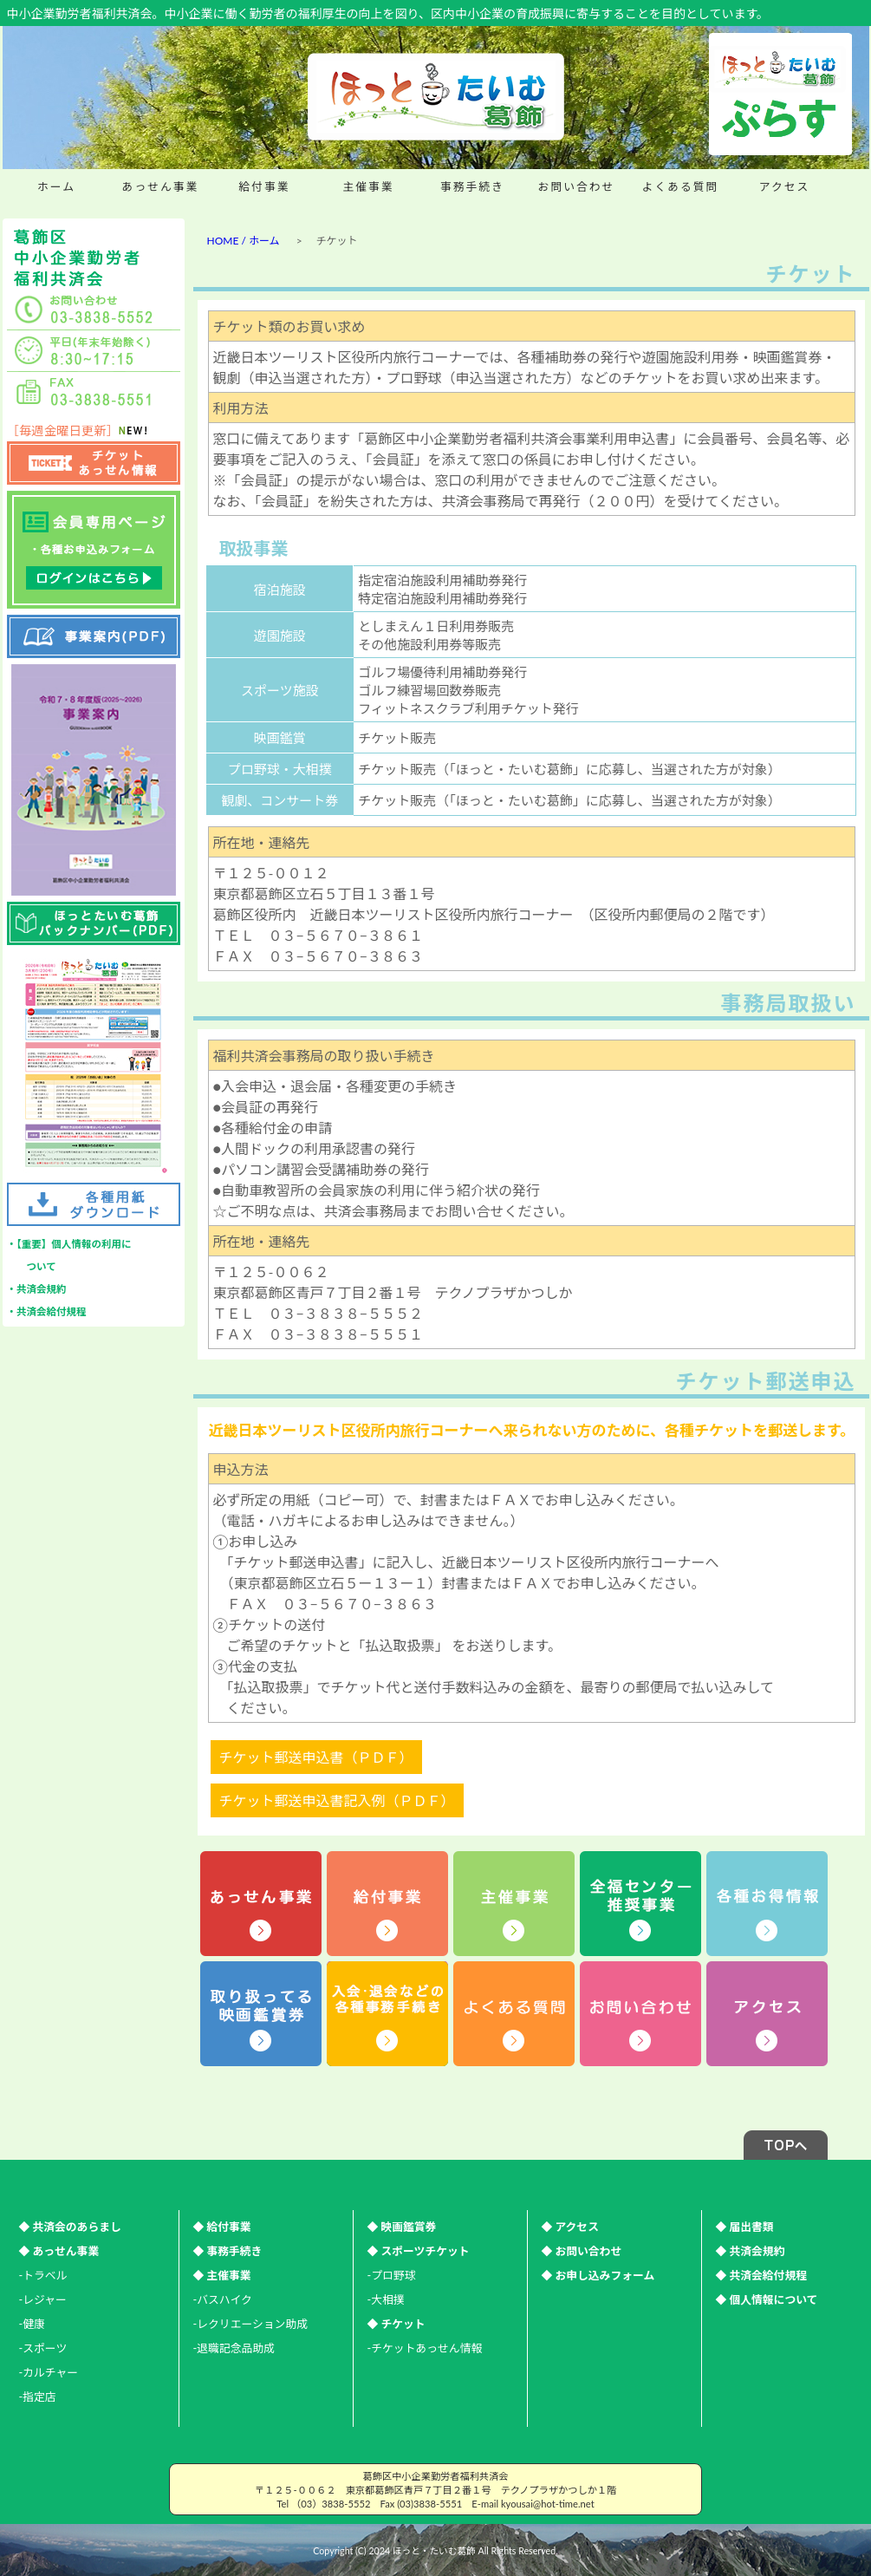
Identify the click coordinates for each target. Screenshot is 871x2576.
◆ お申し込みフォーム (598, 2275)
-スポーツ (43, 2348)
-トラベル (43, 2275)
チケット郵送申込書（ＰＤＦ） (316, 1757)
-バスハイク (222, 2299)
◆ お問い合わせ (582, 2251)
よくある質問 (680, 186)
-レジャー (43, 2299)
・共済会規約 (37, 1289)
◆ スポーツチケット (418, 2251)
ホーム (56, 186)
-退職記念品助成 (234, 2348)
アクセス (784, 186)
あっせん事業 (160, 186)
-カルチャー (49, 2372)
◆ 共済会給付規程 (762, 2275)
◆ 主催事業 (222, 2275)
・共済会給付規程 (47, 1311)
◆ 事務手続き (228, 2251)
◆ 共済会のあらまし (70, 2227)
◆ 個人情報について (767, 2299)
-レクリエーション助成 (250, 2324)
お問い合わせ (576, 186)
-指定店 (37, 2396)
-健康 (32, 2324)
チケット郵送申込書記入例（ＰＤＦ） (337, 1800)
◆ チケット (396, 2324)
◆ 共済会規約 (750, 2251)
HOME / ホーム (243, 240)
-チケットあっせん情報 (425, 2348)
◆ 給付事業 (222, 2227)
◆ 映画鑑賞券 (402, 2227)
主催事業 (367, 186)
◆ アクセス (570, 2227)
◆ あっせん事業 (59, 2251)
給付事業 (263, 186)
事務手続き (472, 186)
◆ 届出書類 (745, 2227)
